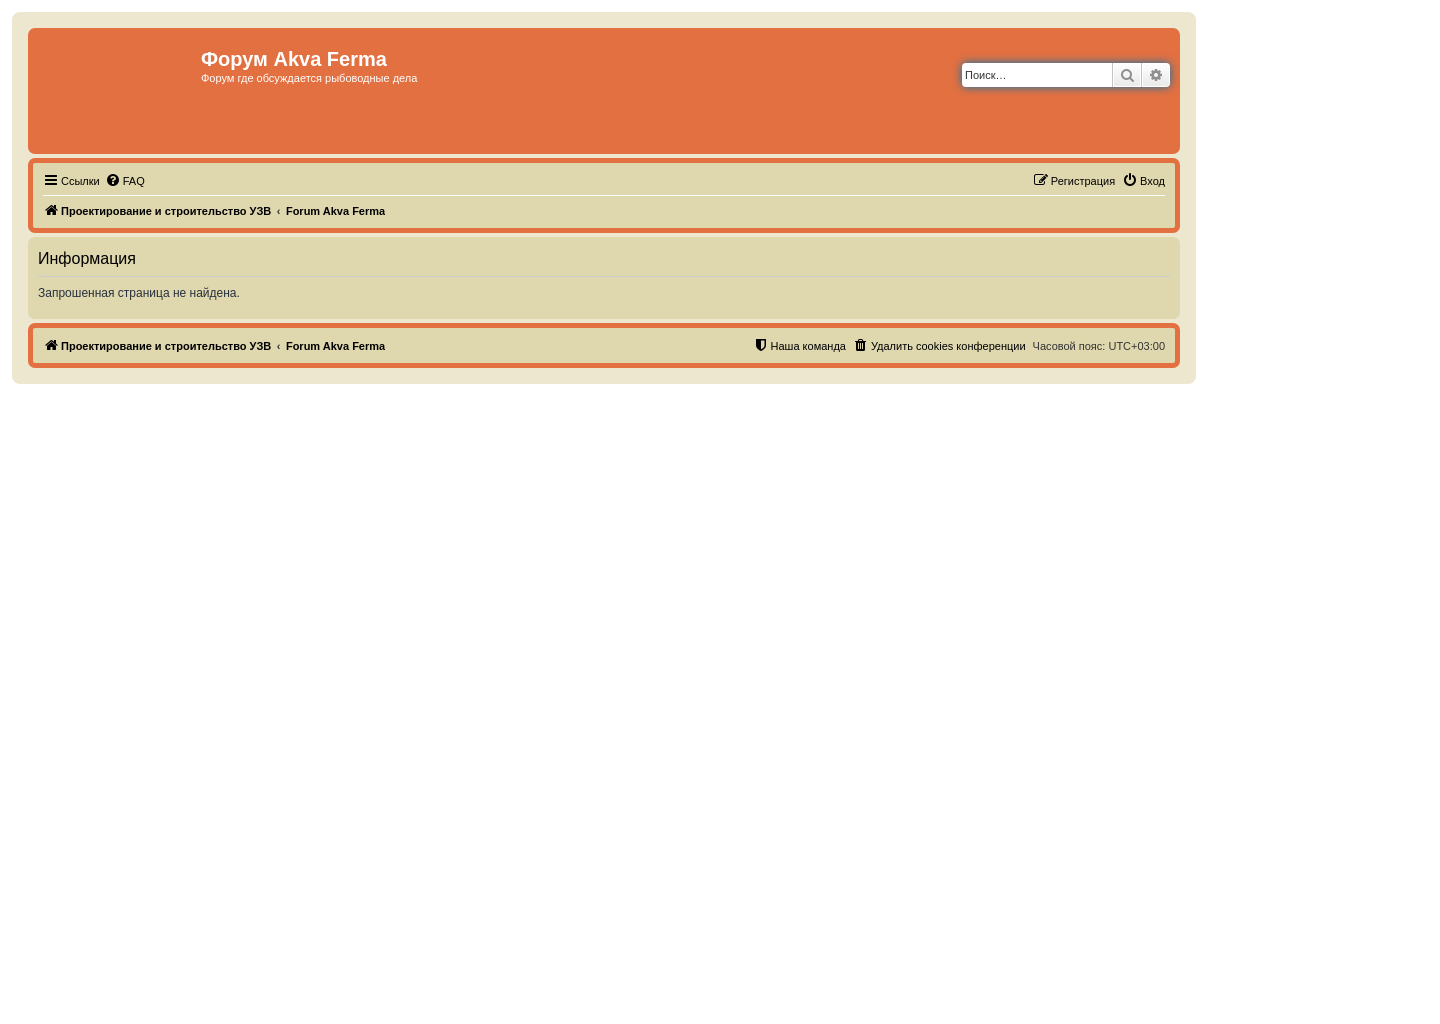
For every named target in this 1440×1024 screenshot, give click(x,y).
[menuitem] (125, 181)
